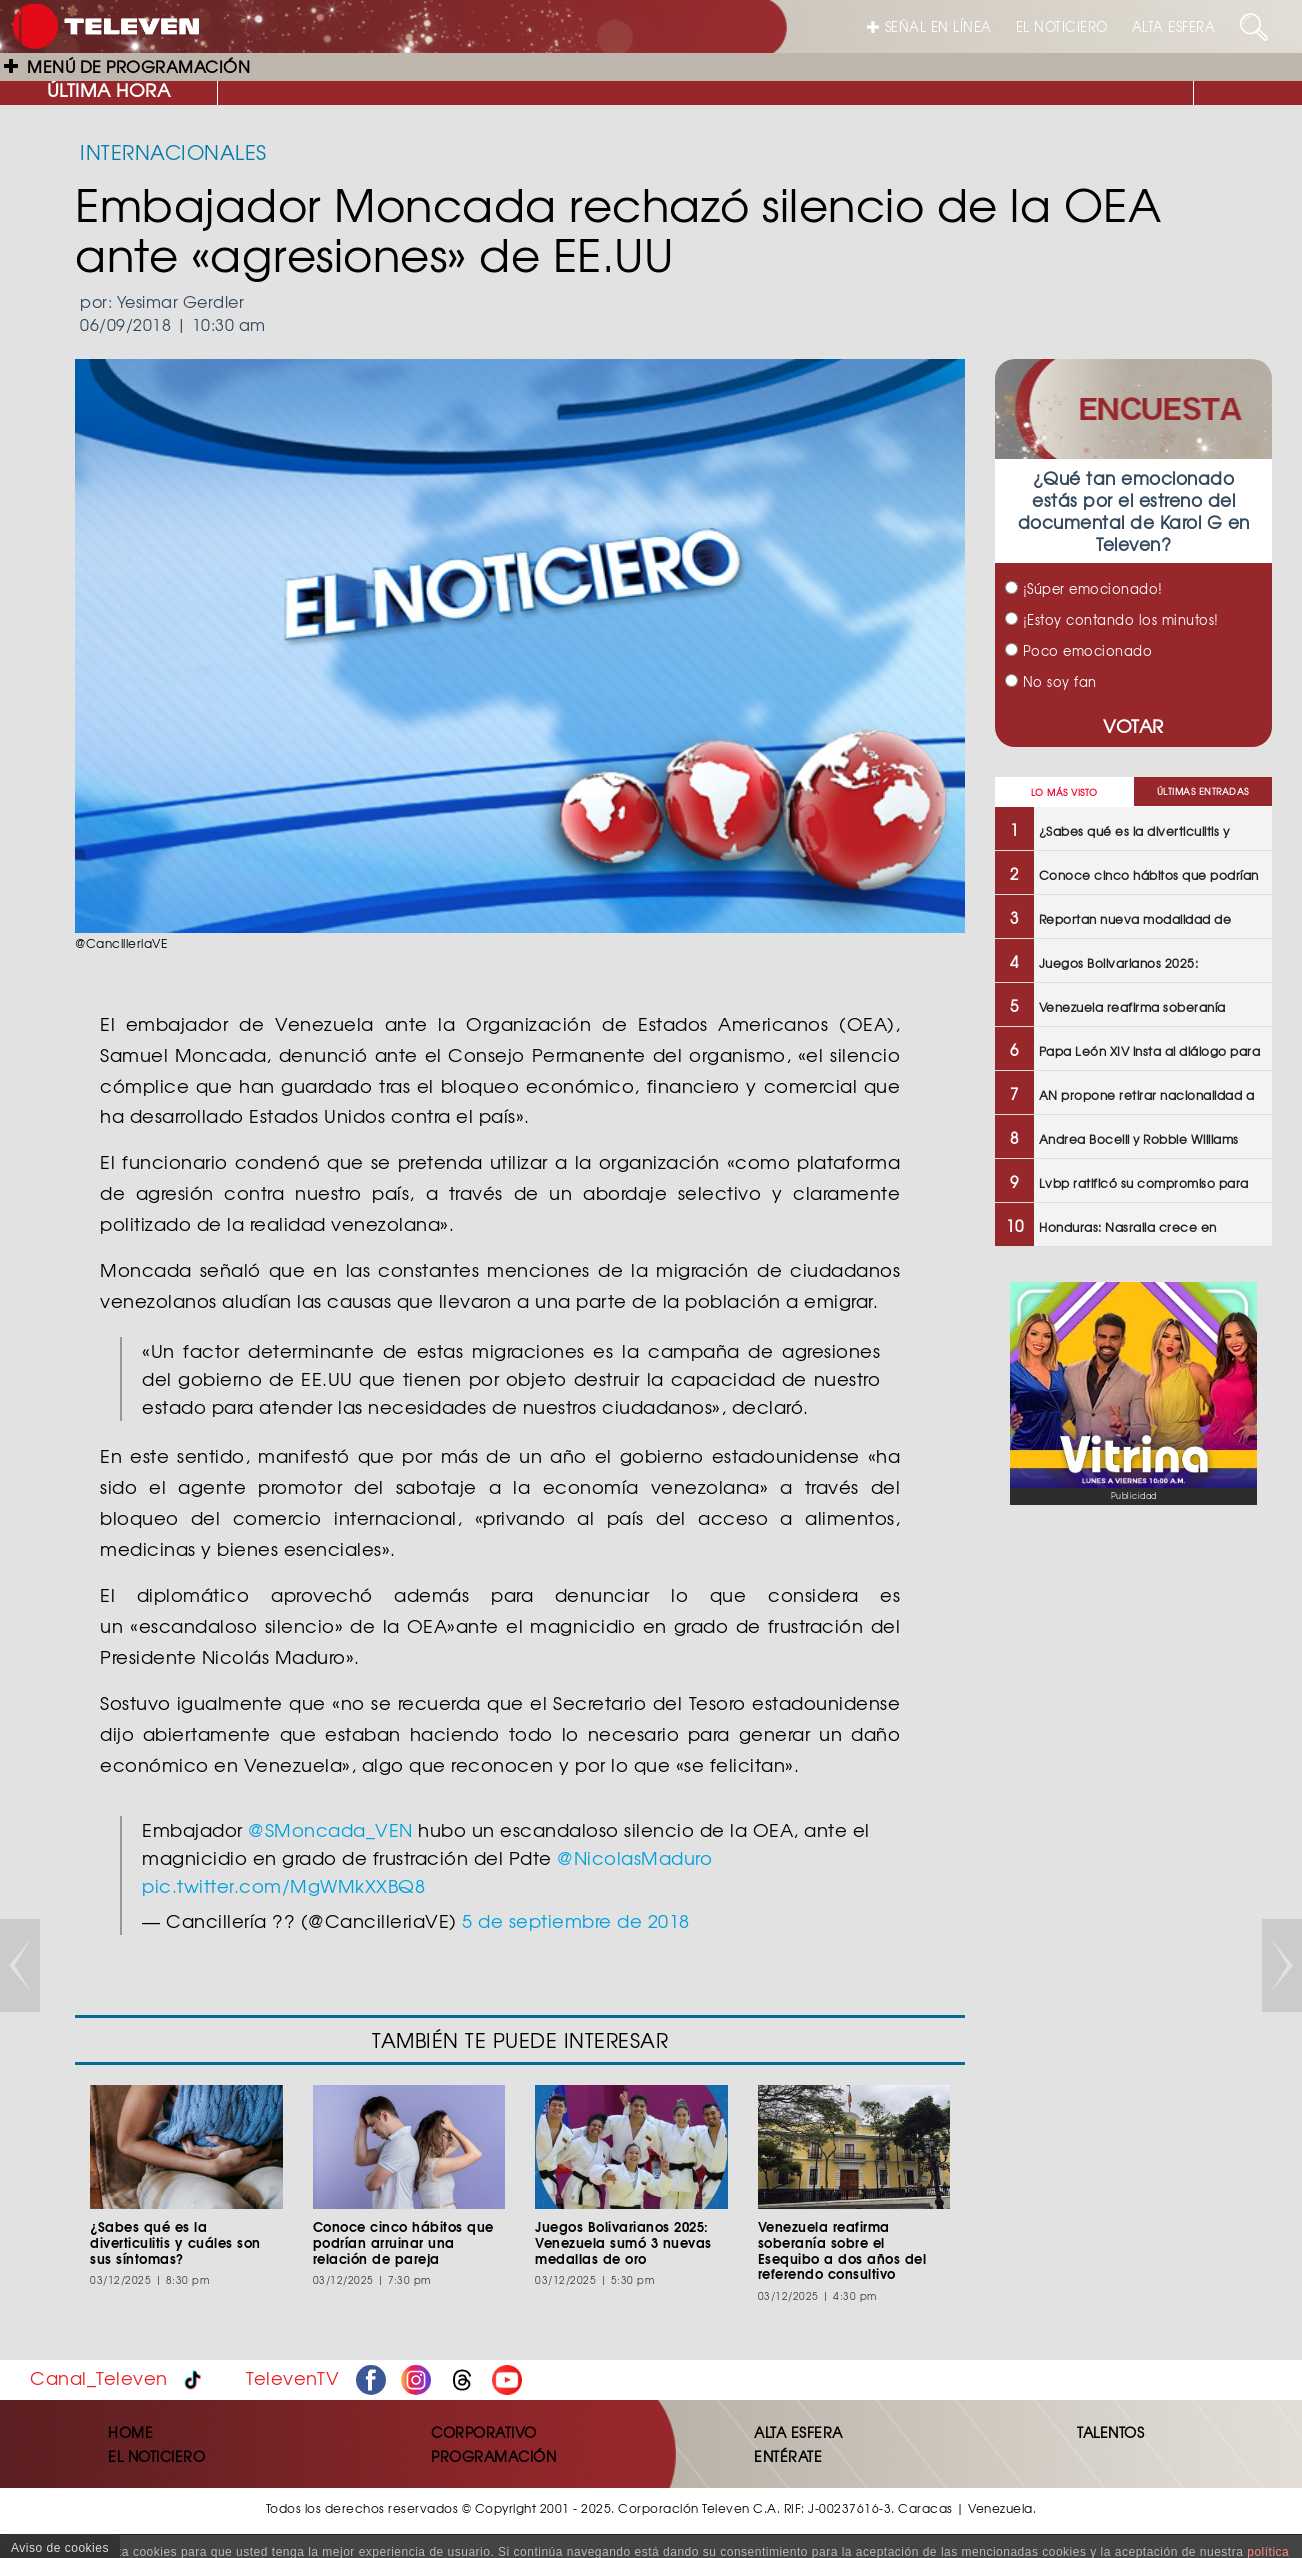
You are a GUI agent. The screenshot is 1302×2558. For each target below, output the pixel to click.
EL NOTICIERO (1062, 26)
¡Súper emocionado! (1084, 588)
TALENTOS (1110, 2432)
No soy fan (1051, 681)
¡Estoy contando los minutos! (1112, 619)
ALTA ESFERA (1174, 26)
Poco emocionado (1078, 650)
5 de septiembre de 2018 (576, 1920)
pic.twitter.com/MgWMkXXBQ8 (283, 1885)
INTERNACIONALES (173, 151)
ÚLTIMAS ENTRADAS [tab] (1203, 791)
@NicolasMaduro (634, 1857)
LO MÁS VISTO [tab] (1064, 792)
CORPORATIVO (484, 2432)
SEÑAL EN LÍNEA (929, 26)
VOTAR (1133, 725)
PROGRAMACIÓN (493, 2456)
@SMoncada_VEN (330, 1829)
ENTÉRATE (788, 2456)
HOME (130, 2432)
